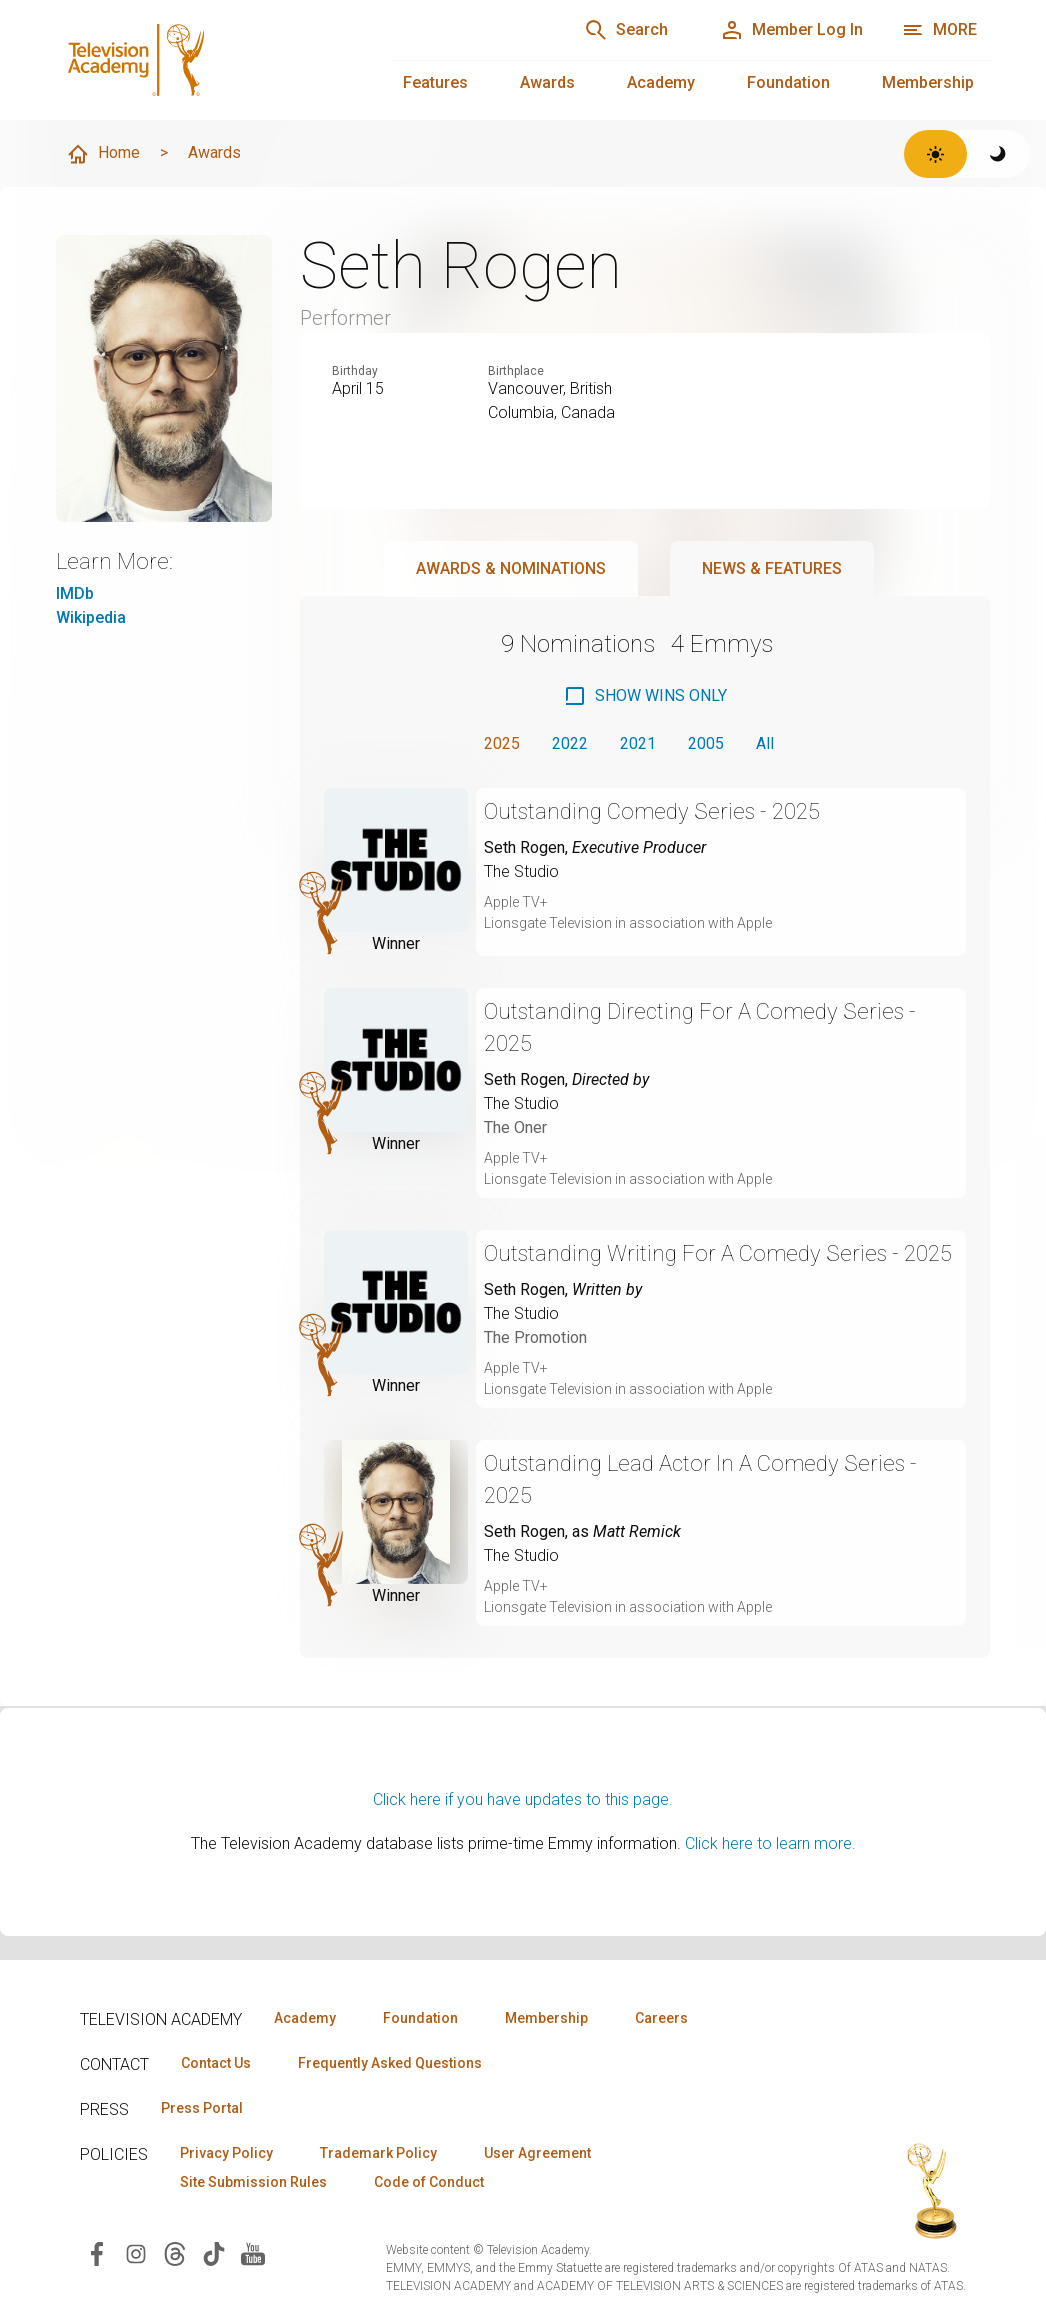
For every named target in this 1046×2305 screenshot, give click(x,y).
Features (435, 82)
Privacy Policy (226, 2153)
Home (103, 154)
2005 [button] (706, 743)
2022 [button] (570, 743)
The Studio (521, 871)
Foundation (788, 82)
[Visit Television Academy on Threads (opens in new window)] (175, 2252)
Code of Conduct (429, 2182)
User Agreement (537, 2153)
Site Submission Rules (253, 2182)
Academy (661, 82)
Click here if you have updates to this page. (523, 1799)
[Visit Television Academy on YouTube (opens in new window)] (253, 2252)
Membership (928, 82)
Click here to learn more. (770, 1843)
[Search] (626, 30)
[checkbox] (645, 696)
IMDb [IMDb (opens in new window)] (75, 593)
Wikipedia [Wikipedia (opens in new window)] (91, 617)
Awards (547, 82)
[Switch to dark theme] (998, 154)
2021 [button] (638, 743)
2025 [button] (502, 743)
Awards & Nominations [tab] (511, 568)
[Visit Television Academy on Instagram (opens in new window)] (136, 2252)
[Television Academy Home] (203, 60)
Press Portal (202, 2108)
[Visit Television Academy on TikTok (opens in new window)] (214, 2252)
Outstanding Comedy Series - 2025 (652, 811)
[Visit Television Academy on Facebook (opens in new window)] (97, 2252)
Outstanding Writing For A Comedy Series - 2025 (718, 1253)
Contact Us (216, 2063)
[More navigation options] (939, 30)
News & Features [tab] (772, 568)
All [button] (765, 743)
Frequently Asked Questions (390, 2063)
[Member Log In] (791, 30)
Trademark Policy (378, 2153)
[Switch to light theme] (935, 154)
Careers (661, 2018)
